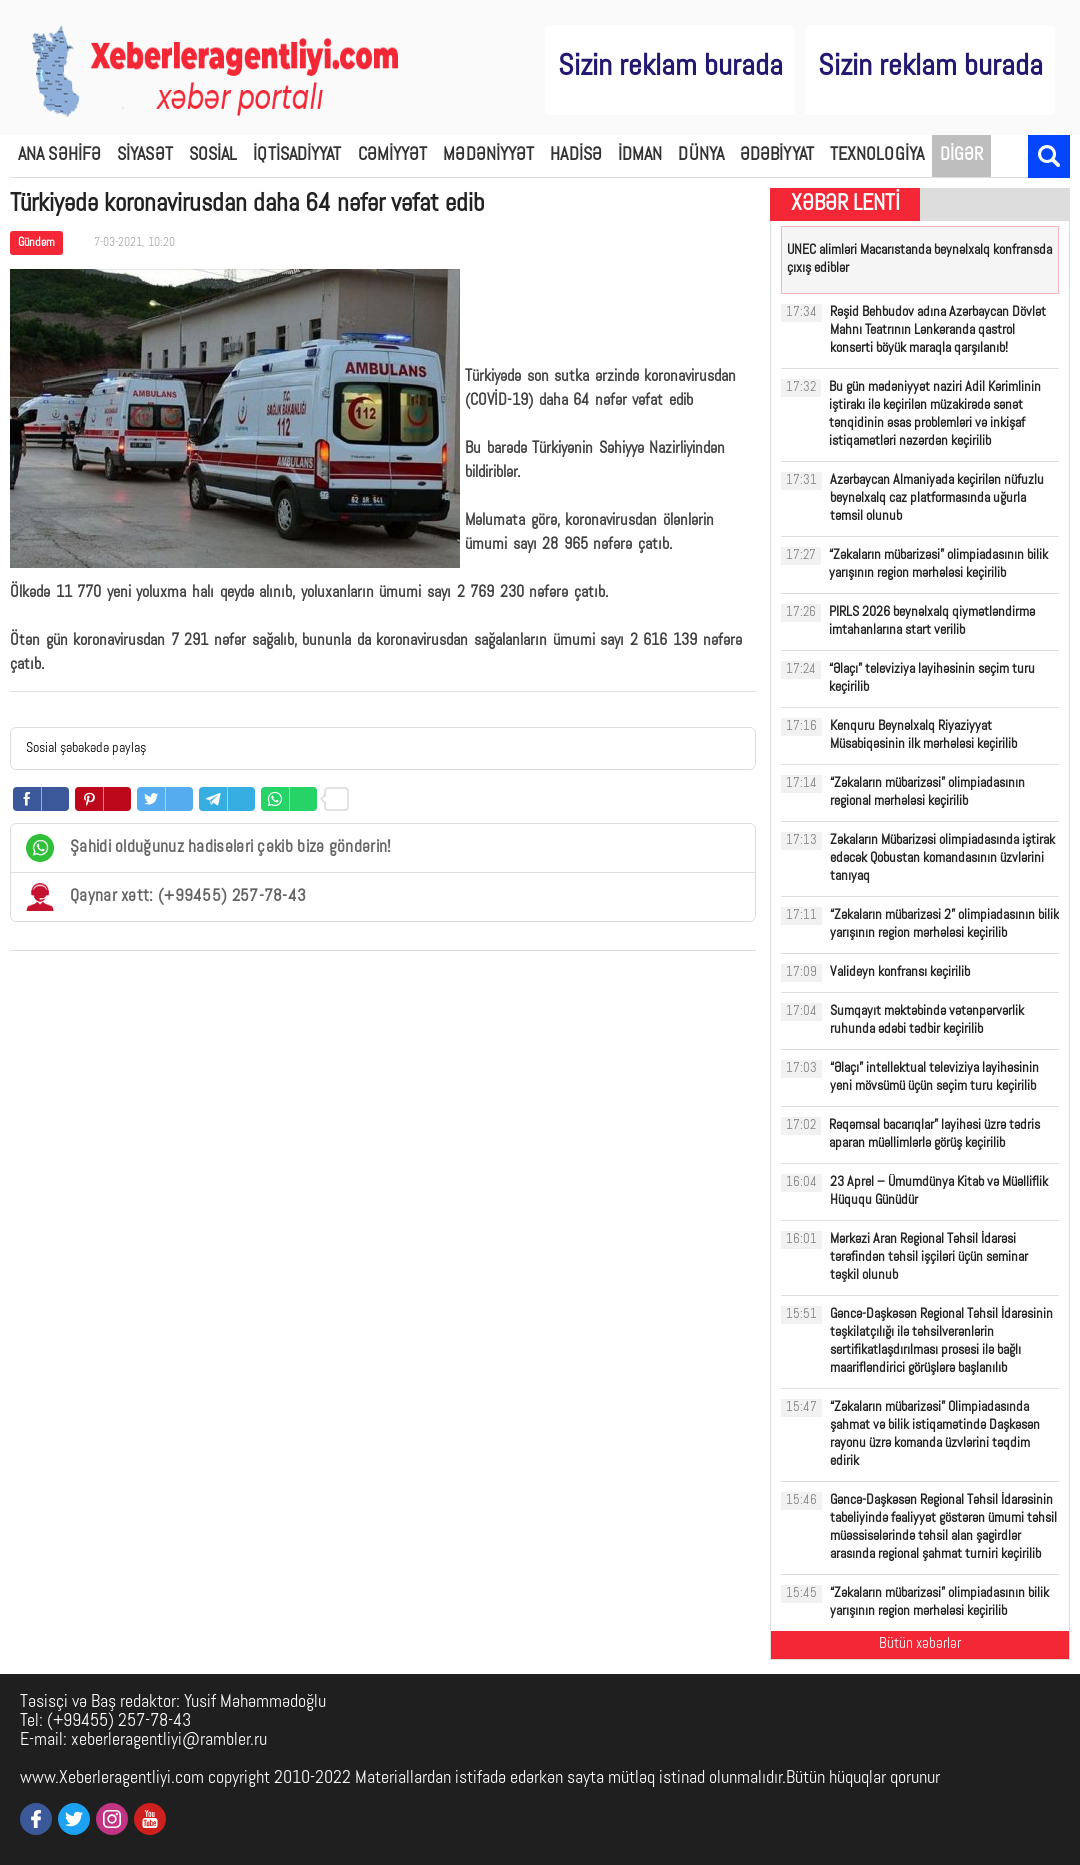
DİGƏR (962, 155)
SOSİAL (213, 155)
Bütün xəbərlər (920, 1644)
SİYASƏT (145, 155)
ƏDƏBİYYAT (777, 155)
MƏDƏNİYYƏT (488, 155)
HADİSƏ (576, 155)
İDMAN (640, 155)
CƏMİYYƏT (393, 155)
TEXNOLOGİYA (877, 155)
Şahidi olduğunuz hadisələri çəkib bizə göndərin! (208, 848)
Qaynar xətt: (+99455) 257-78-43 (166, 897)
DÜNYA (701, 155)
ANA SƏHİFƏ (59, 155)
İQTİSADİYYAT (297, 155)
